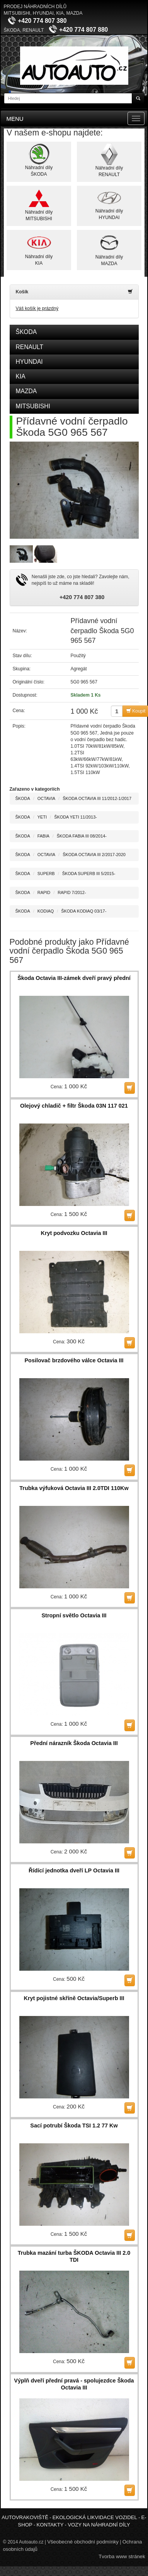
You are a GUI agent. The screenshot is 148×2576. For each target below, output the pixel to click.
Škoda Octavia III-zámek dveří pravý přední (74, 978)
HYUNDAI (29, 361)
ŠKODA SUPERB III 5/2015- (89, 873)
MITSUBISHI (33, 406)
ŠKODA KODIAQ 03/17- (83, 911)
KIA (21, 376)
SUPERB (46, 873)
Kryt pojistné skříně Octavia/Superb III (74, 1998)
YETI (42, 817)
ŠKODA (26, 332)
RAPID (43, 892)
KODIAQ (45, 911)
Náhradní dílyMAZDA (109, 249)
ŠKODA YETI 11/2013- (75, 817)
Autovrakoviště (25, 2517)
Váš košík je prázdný (37, 308)
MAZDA (26, 391)
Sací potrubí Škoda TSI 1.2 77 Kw (73, 2125)
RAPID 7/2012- (72, 892)
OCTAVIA (46, 798)
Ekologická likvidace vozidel (95, 2517)
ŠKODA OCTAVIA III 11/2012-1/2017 (97, 798)
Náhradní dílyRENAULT (109, 160)
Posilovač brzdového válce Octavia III (74, 1360)
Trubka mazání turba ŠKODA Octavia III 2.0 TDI (74, 2256)
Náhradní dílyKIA (39, 249)
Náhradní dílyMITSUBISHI (39, 204)
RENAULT (30, 347)
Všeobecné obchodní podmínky (83, 2542)
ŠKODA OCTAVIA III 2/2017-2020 (94, 854)
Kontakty (49, 2525)
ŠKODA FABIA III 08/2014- (82, 836)
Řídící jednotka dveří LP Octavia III (74, 1870)
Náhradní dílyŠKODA (39, 160)
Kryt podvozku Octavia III (74, 1233)
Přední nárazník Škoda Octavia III (73, 1743)
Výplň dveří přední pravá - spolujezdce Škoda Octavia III (74, 2384)
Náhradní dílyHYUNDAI (109, 204)
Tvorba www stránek (122, 2556)
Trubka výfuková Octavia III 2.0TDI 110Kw (73, 1488)
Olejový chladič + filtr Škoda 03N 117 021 (74, 1106)
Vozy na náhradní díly (99, 2525)
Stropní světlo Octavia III (74, 1615)
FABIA (43, 836)
